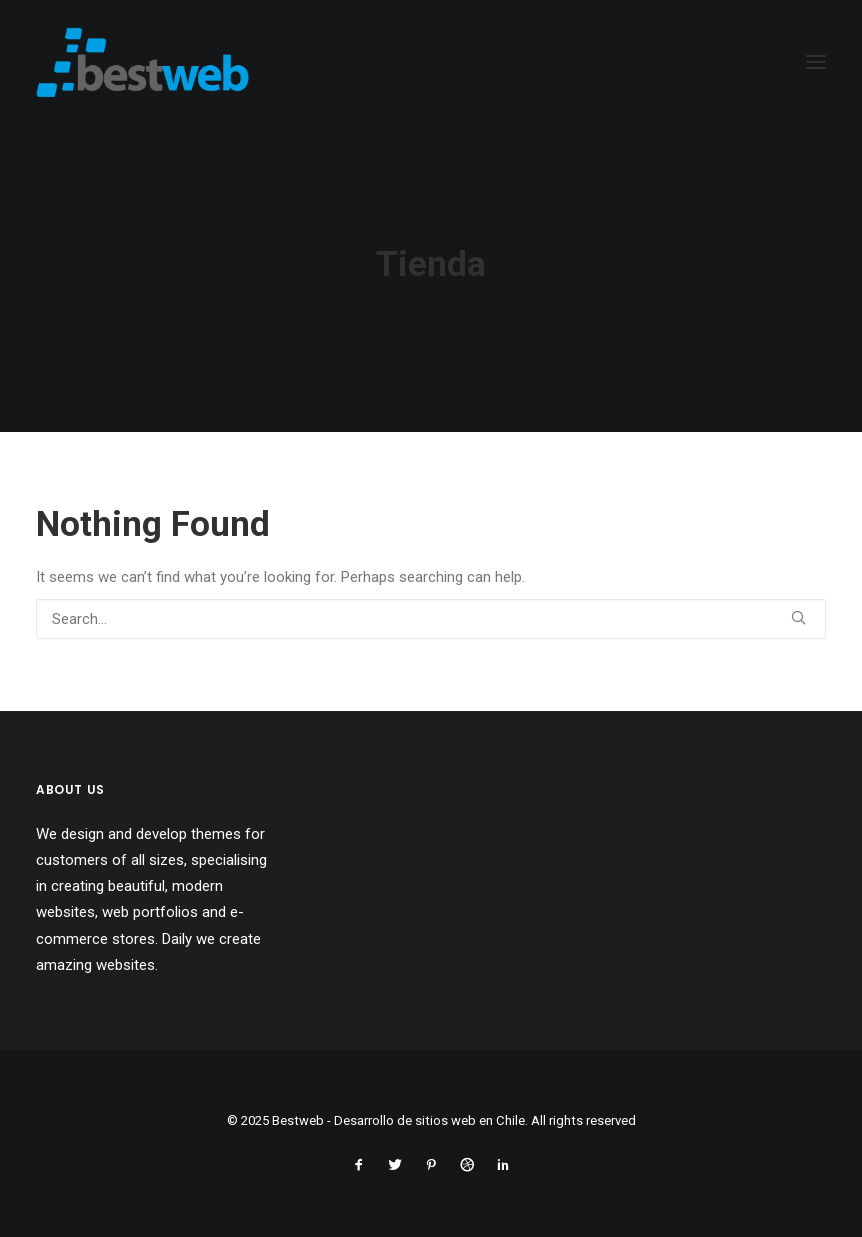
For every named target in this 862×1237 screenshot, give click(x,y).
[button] (798, 617)
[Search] (431, 619)
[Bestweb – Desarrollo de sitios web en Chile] (142, 62)
